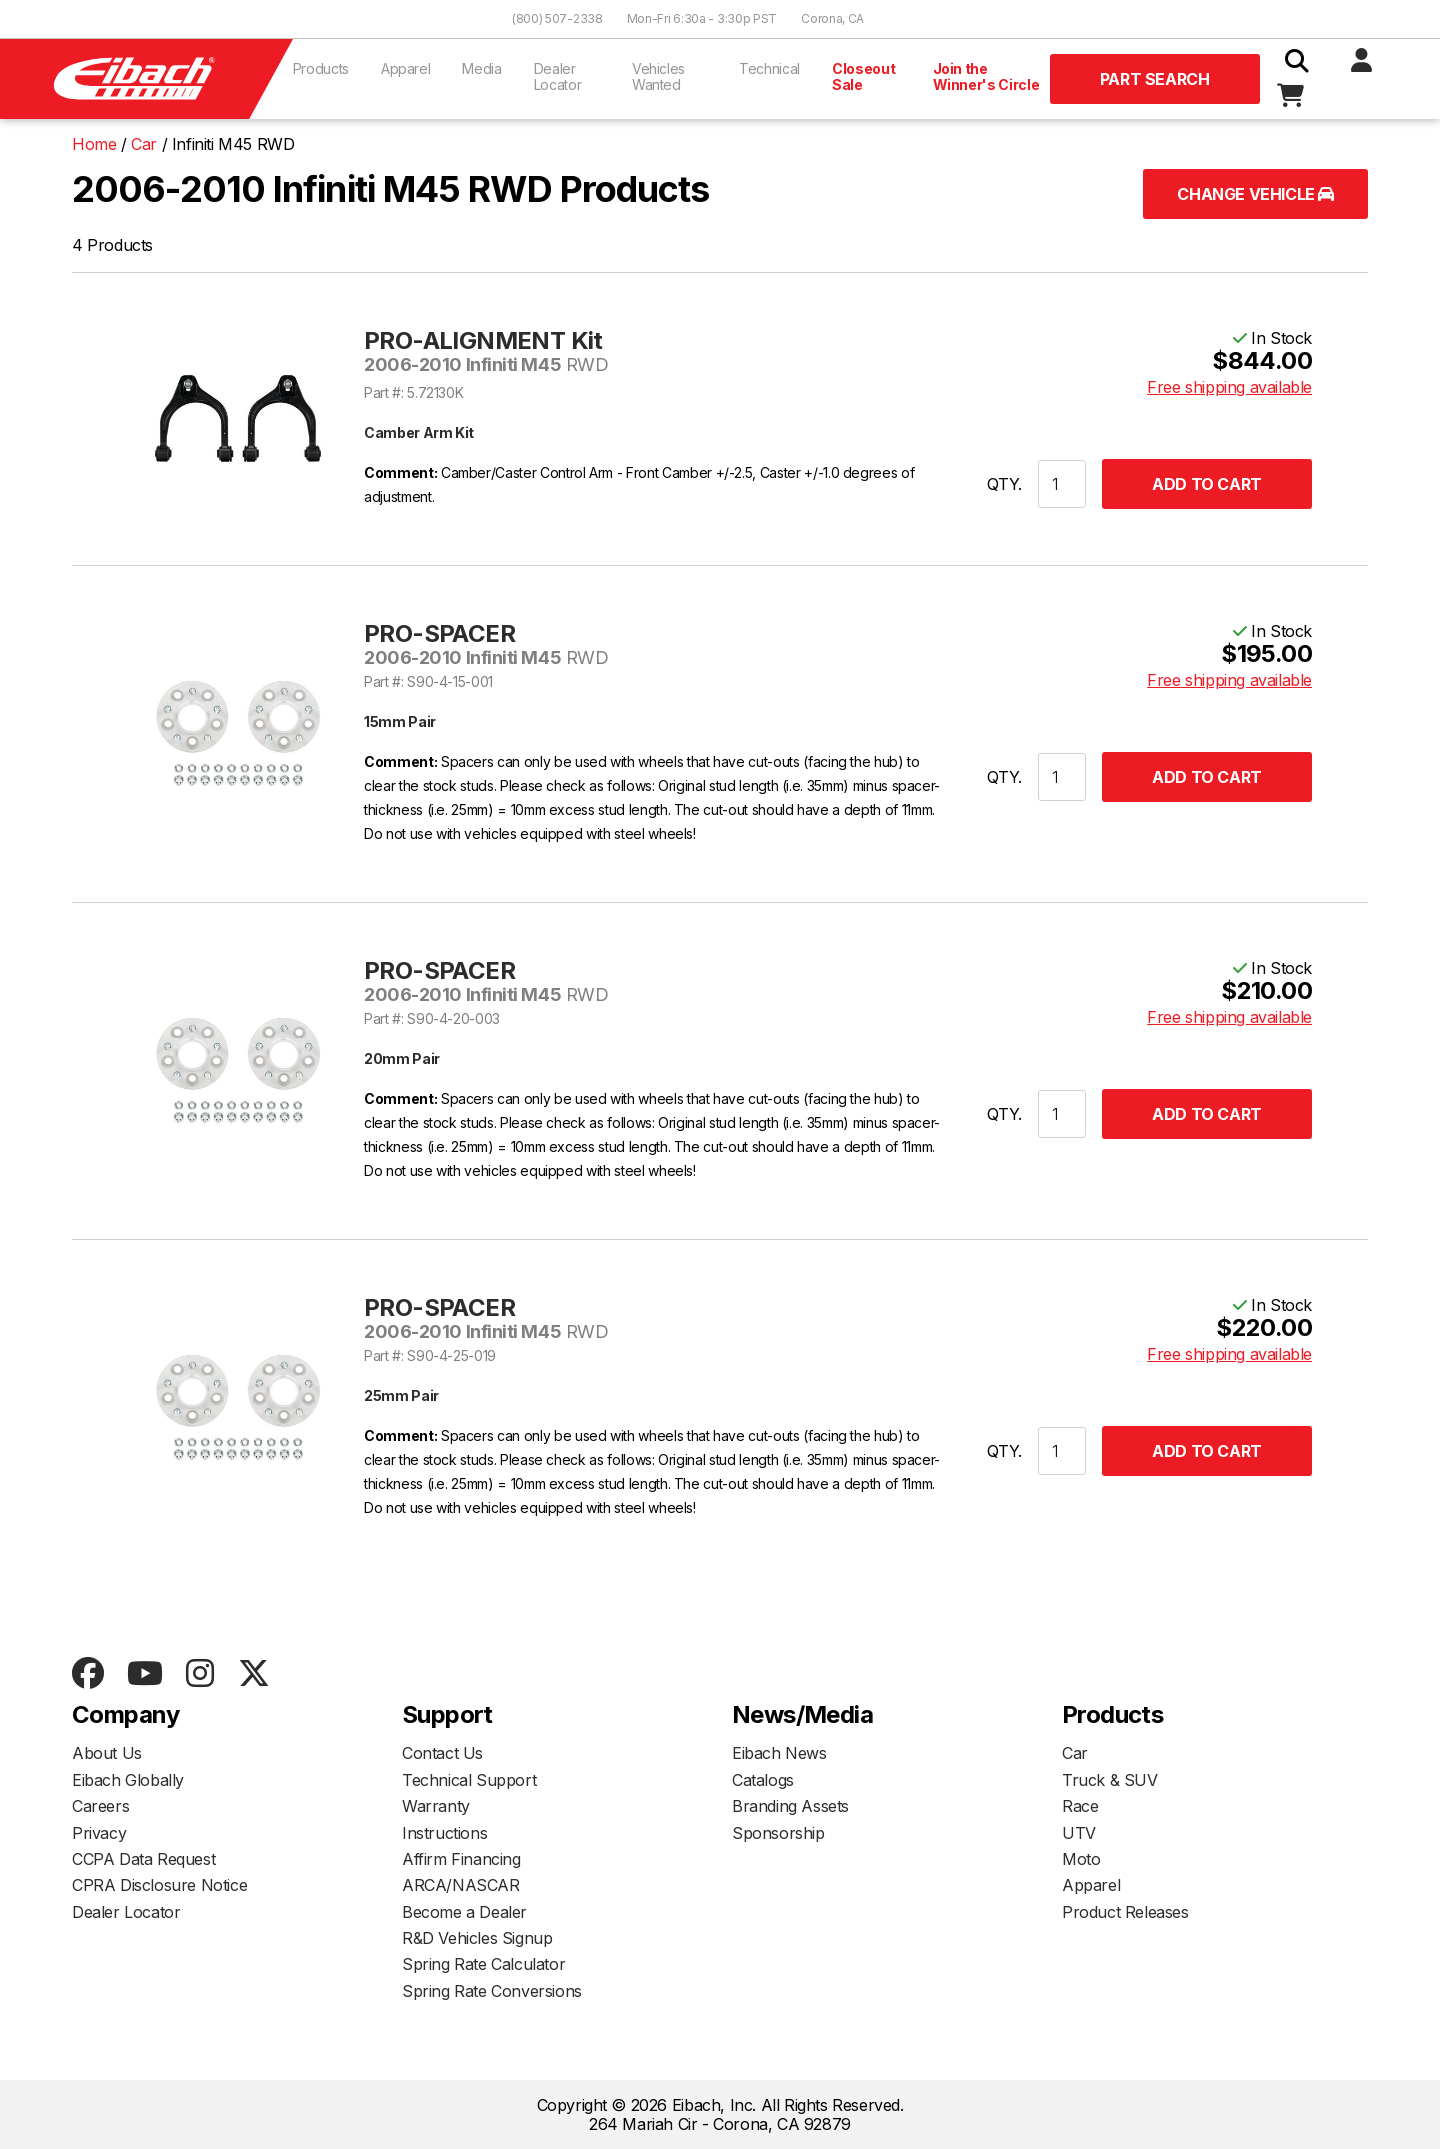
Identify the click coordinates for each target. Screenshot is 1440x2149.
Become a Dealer (464, 1912)
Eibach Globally (128, 1780)
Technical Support (469, 1780)
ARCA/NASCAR (461, 1885)
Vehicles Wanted (658, 76)
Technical (769, 68)
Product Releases (1125, 1912)
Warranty (436, 1806)
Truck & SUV (1110, 1780)
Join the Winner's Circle (986, 76)
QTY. (1004, 484)
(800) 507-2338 (557, 18)
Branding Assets (790, 1806)
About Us (107, 1753)
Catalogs (763, 1780)
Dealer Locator (558, 76)
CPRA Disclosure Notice (159, 1885)
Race (1080, 1806)
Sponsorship (778, 1833)
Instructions (444, 1833)
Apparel (406, 68)
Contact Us (442, 1753)
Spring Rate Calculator (483, 1964)
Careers (100, 1806)
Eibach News (779, 1753)
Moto (1081, 1859)
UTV (1079, 1833)
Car (1075, 1753)
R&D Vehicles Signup (477, 1938)
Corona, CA (832, 18)
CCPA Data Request (143, 1859)
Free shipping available (1229, 387)
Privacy (99, 1833)
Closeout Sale (863, 76)
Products (321, 68)
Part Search (1155, 79)
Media (481, 68)
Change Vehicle (1255, 194)
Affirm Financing (461, 1859)
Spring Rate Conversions (492, 1991)
